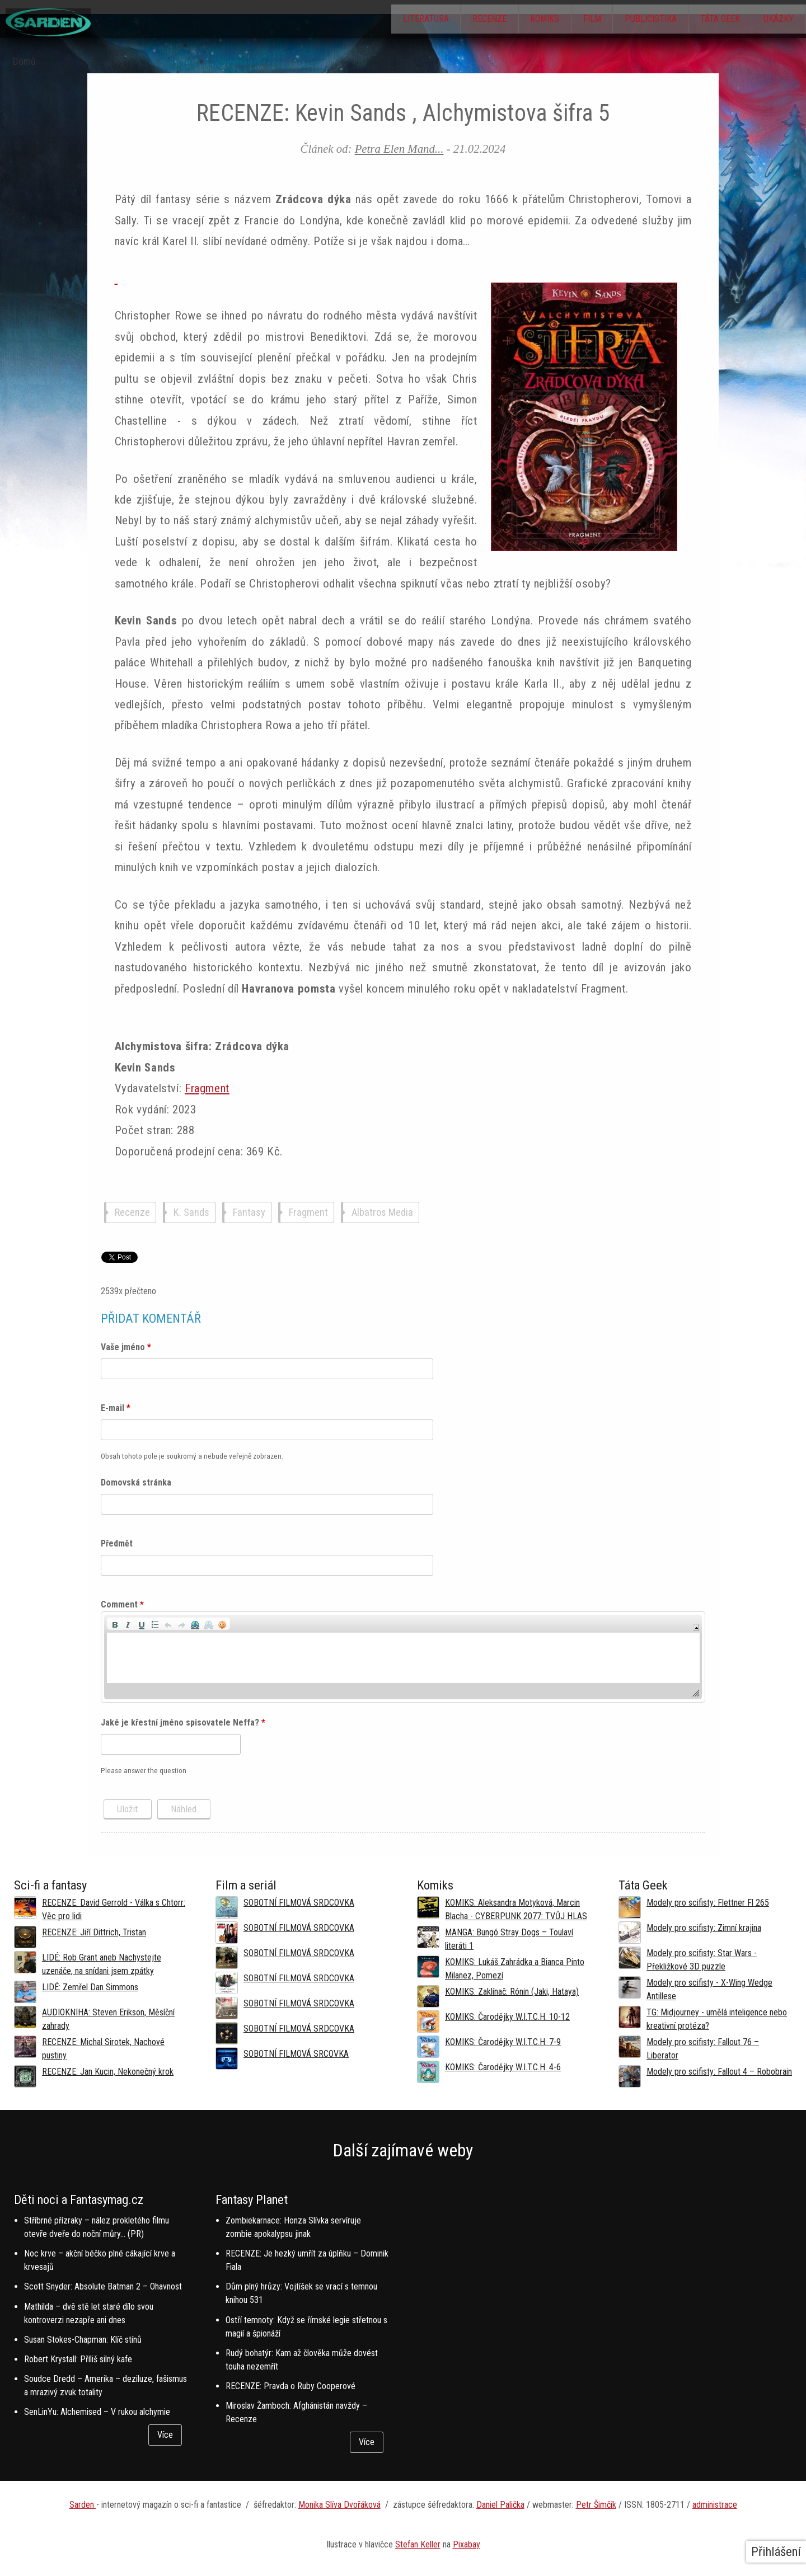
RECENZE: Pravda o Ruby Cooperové (290, 2386)
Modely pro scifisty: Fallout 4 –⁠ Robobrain (719, 2071)
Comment (122, 1604)
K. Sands (191, 1213)
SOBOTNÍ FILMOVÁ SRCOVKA (296, 2053)
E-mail (115, 1408)
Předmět (117, 1543)
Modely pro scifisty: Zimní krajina (703, 1927)
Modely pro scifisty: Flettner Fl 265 (707, 1902)
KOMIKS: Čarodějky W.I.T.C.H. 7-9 (503, 2042)
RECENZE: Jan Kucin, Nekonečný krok (108, 2071)
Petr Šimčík (596, 2504)
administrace (714, 2504)
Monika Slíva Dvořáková (339, 2504)
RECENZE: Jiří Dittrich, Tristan (94, 1932)
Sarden (82, 2504)
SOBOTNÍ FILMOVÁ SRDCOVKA (298, 1902)
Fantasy (249, 1213)
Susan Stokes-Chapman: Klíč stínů (83, 2339)
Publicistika (637, 20)
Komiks (520, 20)
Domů (24, 61)
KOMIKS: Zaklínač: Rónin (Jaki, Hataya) (512, 1991)
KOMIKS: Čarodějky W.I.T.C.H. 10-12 (507, 2016)
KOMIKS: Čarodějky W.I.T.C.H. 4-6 (503, 2067)
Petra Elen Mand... (399, 148)
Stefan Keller (418, 2544)
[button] (114, 1624)
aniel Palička (503, 2504)
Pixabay (466, 2544)
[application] (403, 1657)
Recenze (459, 20)
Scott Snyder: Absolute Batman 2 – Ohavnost (103, 2286)
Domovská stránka (136, 1482)
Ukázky (776, 20)
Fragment (207, 1088)
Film (573, 20)
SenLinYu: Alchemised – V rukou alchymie (97, 2411)
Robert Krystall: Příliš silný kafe (78, 2359)
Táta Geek (712, 20)
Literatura (390, 20)
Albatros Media (382, 1213)
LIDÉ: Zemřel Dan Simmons (90, 1987)
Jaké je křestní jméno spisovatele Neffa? (183, 1722)
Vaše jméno (126, 1347)
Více (165, 2434)
